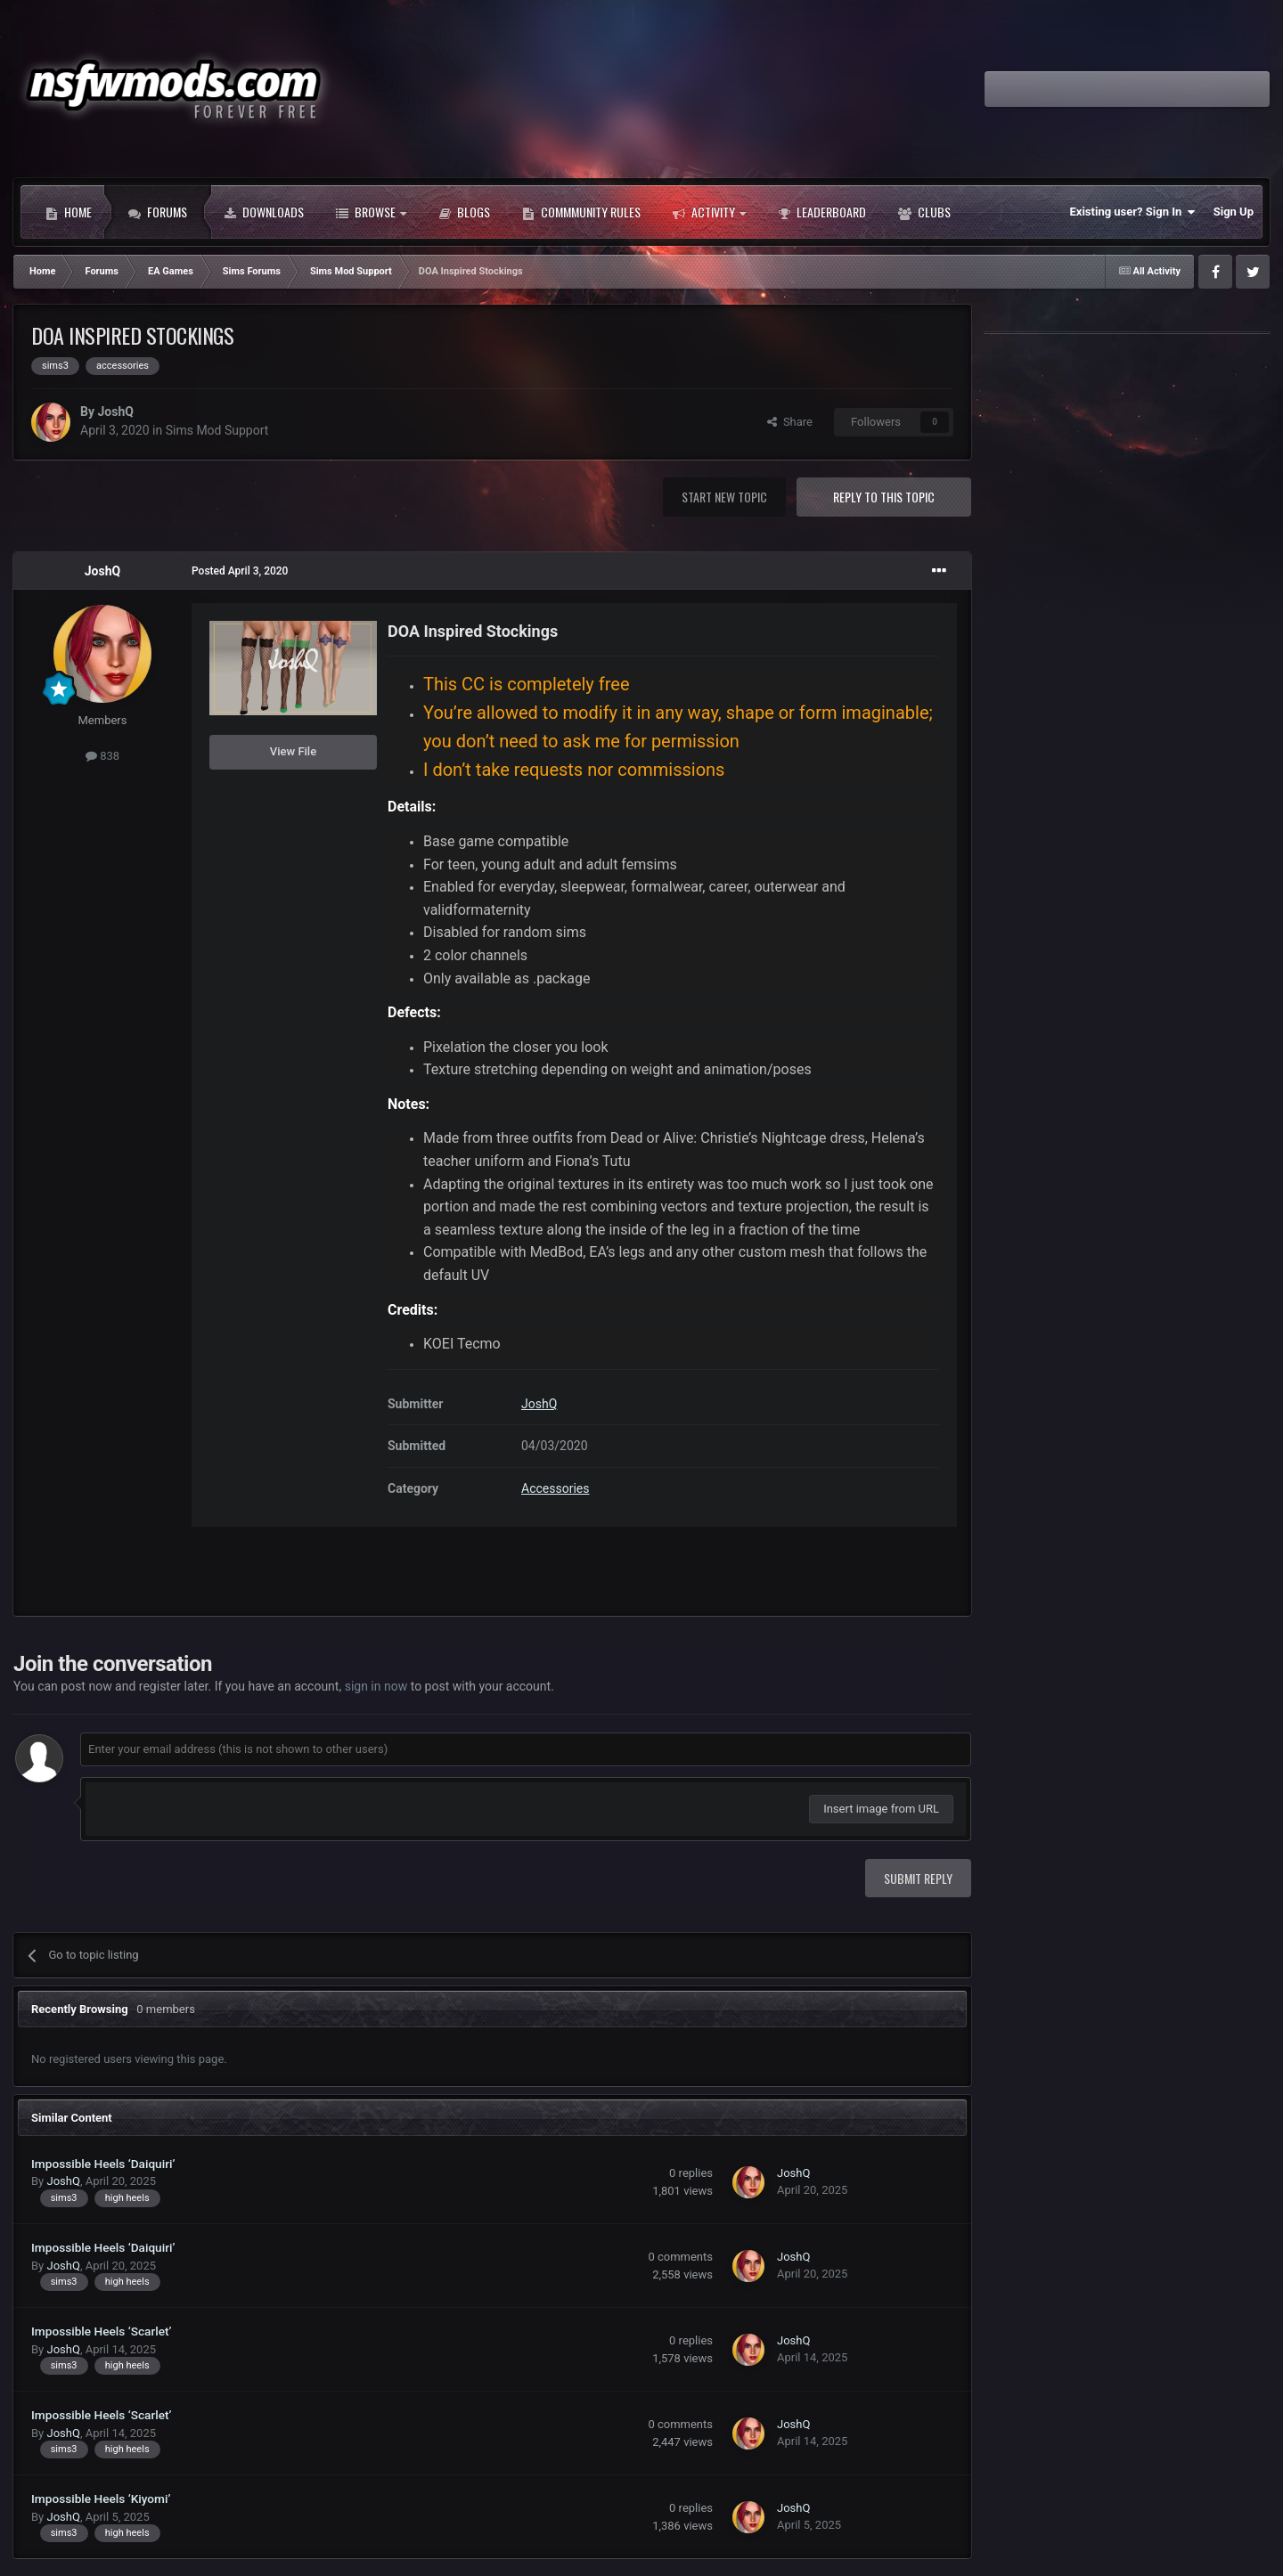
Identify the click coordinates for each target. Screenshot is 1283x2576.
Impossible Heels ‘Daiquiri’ (103, 2163)
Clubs (924, 212)
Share (790, 421)
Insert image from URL (881, 1808)
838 (102, 755)
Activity (709, 212)
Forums (158, 212)
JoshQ (115, 411)
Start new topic (724, 496)
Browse (371, 212)
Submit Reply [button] (918, 1878)
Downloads (264, 212)
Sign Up (1234, 211)
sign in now (376, 1686)
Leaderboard (822, 212)
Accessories (555, 1488)
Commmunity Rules (581, 212)
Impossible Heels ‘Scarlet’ (101, 2331)
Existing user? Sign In (1133, 212)
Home (68, 212)
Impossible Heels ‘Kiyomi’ (100, 2498)
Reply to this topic (884, 496)
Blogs (464, 212)
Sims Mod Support (217, 430)
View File (293, 751)
